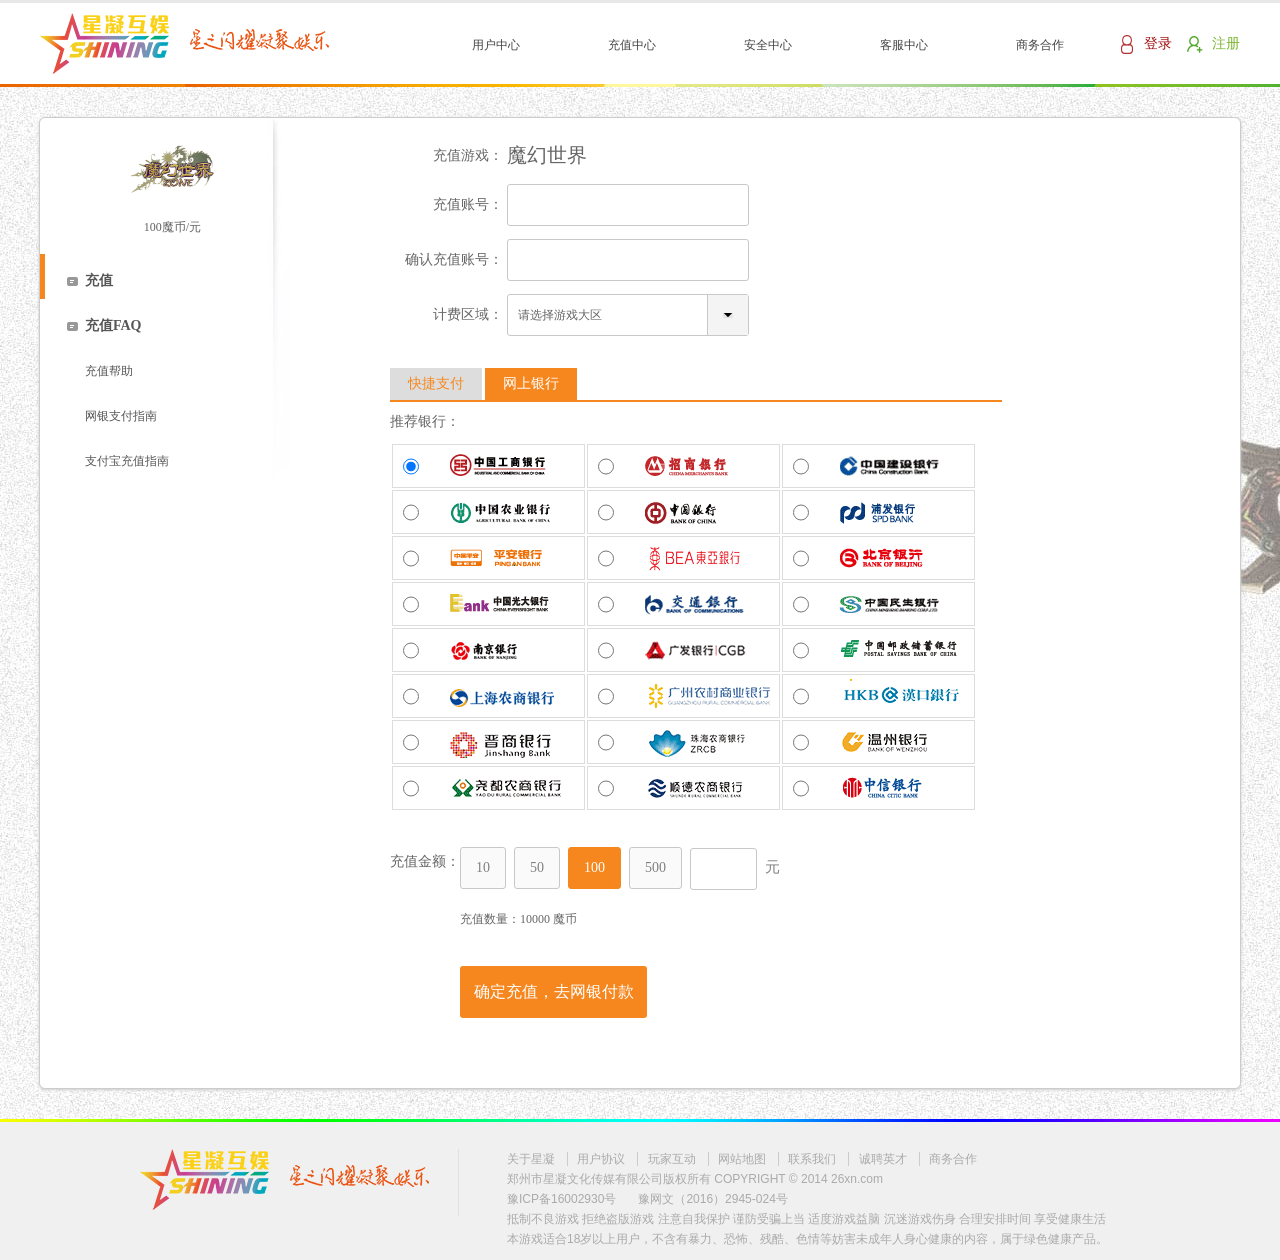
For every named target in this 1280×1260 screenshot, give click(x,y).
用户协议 (601, 1159)
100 (594, 867)
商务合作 (1040, 45)
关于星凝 (531, 1159)
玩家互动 (672, 1159)
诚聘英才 (883, 1159)
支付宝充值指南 (127, 461)
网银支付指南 (121, 416)
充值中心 (632, 45)
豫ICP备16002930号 (561, 1199)
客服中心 (904, 45)
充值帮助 (109, 371)
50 (537, 867)
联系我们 (812, 1159)
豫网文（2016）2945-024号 (712, 1199)
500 (655, 867)
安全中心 (768, 45)
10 (483, 867)
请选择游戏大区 (560, 315)
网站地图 (742, 1159)
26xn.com (857, 1179)
